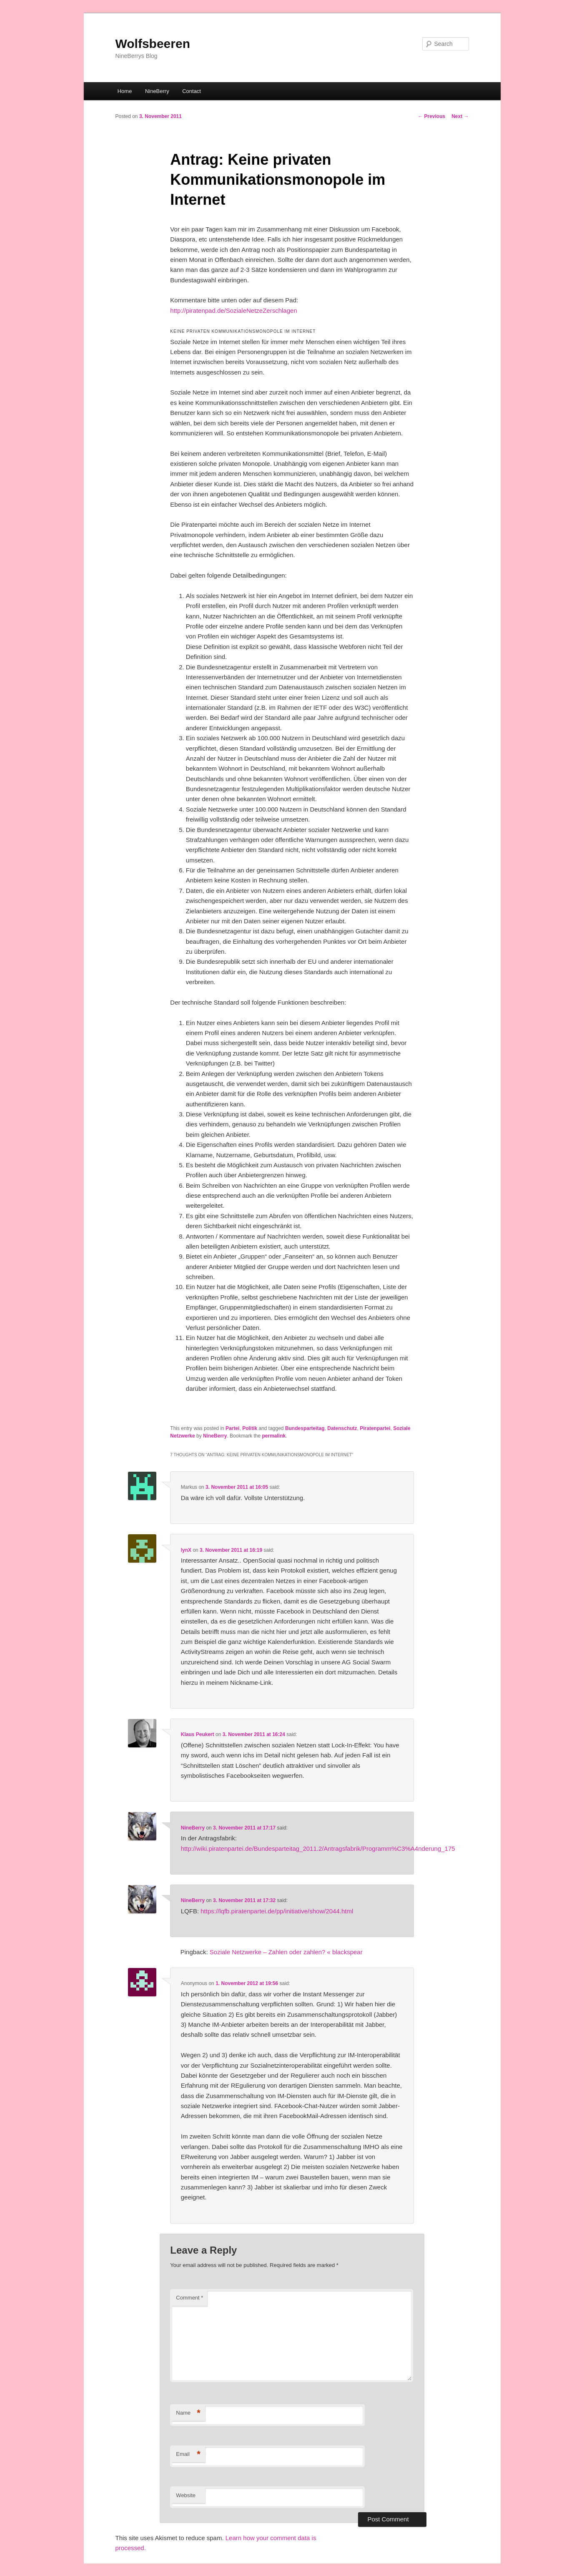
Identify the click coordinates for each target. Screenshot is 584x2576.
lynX (186, 1550)
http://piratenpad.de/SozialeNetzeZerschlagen (233, 310)
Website (186, 2495)
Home (125, 91)
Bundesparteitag (305, 1428)
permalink (274, 1436)
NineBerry (157, 91)
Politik (249, 1428)
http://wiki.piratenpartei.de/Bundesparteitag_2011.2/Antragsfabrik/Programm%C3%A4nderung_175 (318, 1848)
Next (460, 116)
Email (188, 2454)
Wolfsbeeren (152, 43)
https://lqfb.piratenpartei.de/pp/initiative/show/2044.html (277, 1911)
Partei (232, 1428)
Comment (189, 2298)
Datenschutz (342, 1428)
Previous (431, 116)
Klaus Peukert (197, 1734)
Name (188, 2413)
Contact (191, 91)
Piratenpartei (375, 1428)
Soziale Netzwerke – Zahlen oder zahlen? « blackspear (286, 1951)
